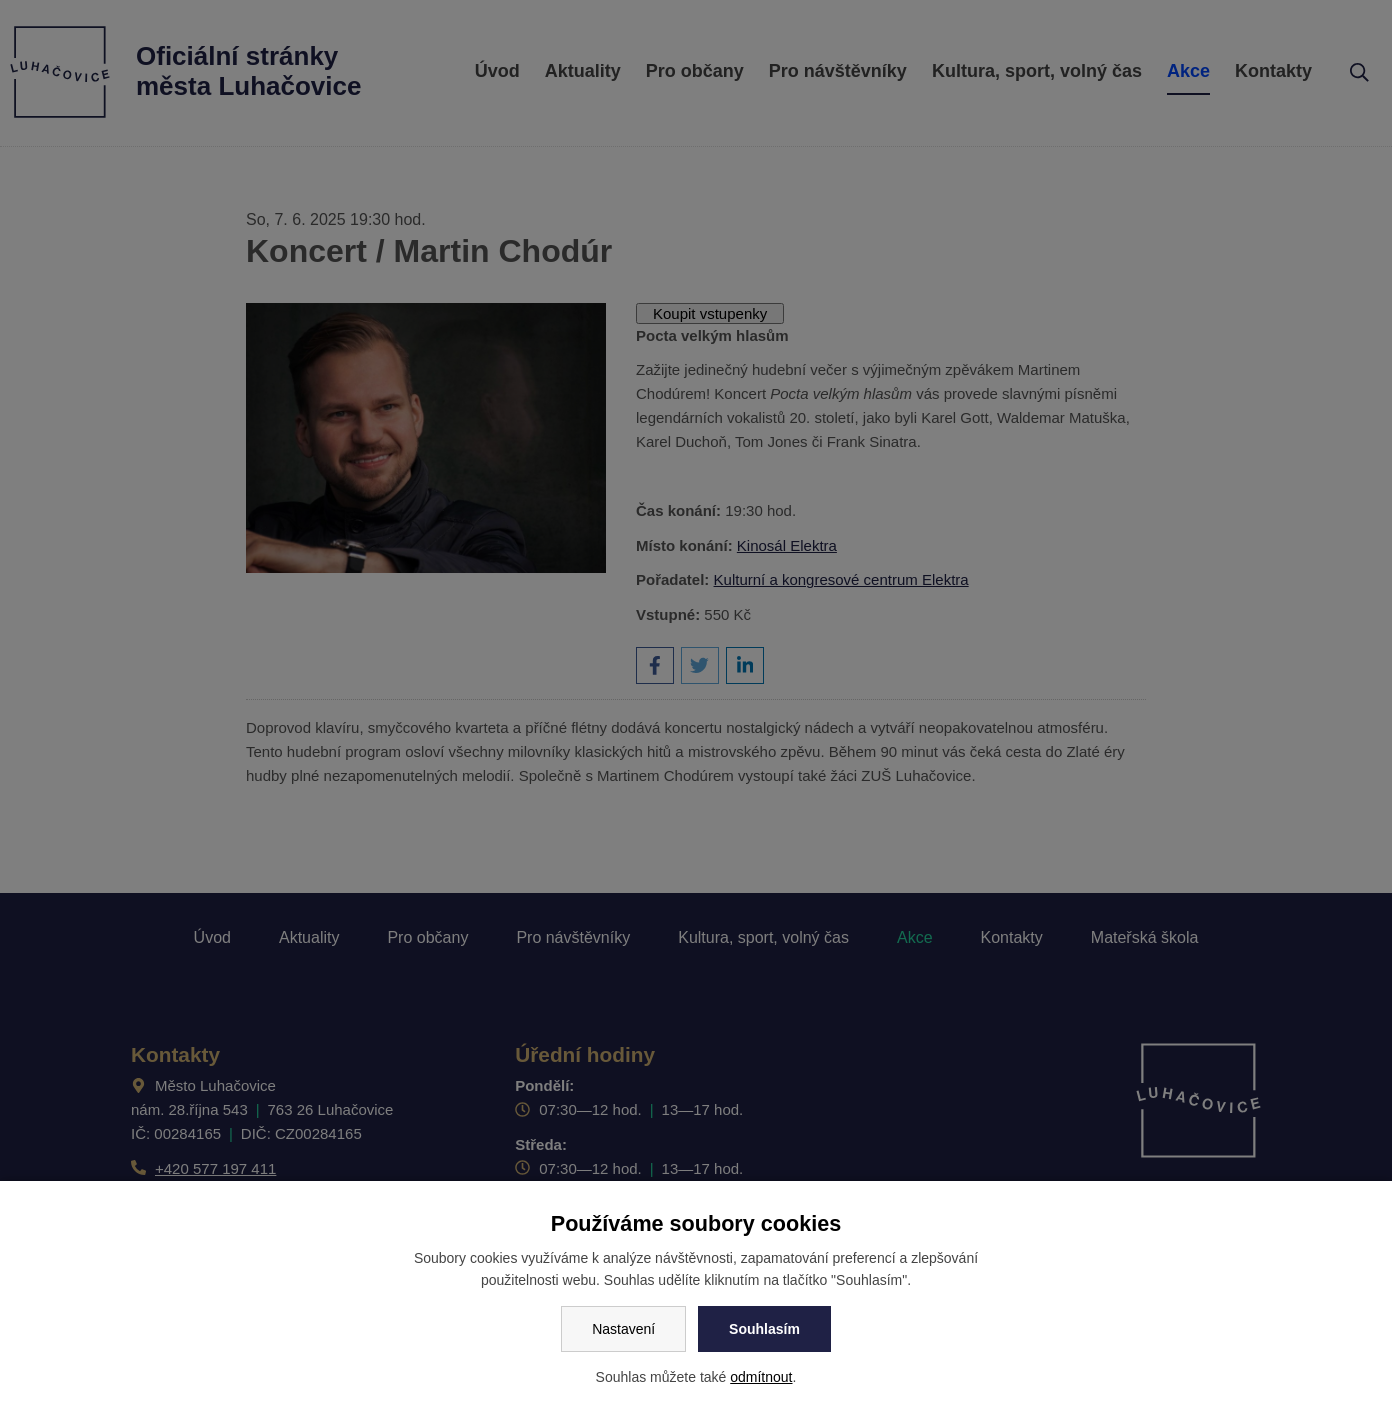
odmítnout (761, 1377)
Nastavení (623, 1329)
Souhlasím (764, 1329)
